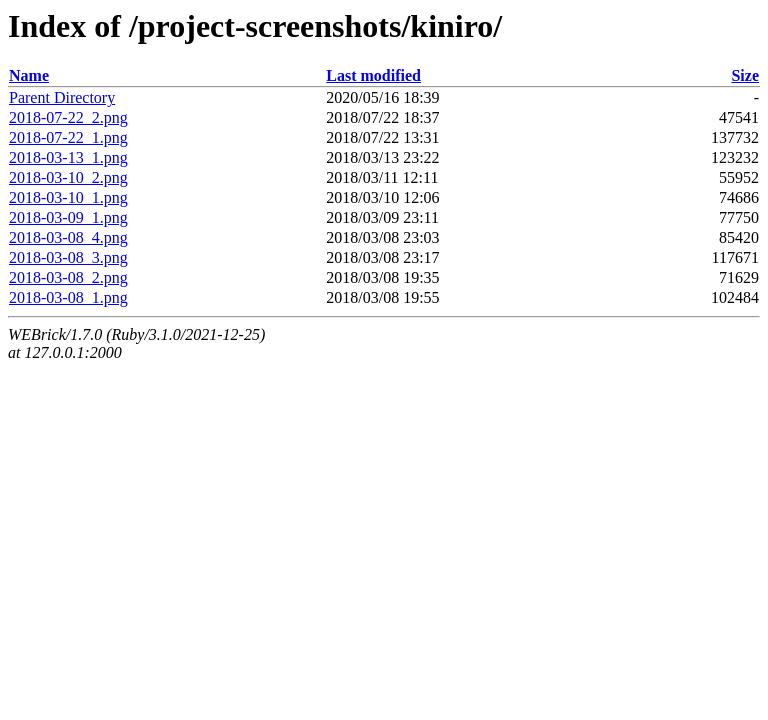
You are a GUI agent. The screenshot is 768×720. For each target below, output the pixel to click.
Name (29, 75)
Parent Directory (62, 97)
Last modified (373, 75)
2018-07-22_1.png (68, 137)
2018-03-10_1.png (68, 197)
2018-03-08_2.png (68, 277)
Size (745, 75)
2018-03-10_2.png (68, 177)
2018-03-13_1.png (68, 157)
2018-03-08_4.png (68, 237)
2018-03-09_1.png (68, 217)
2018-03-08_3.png (68, 257)
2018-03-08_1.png (68, 297)
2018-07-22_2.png (68, 117)
